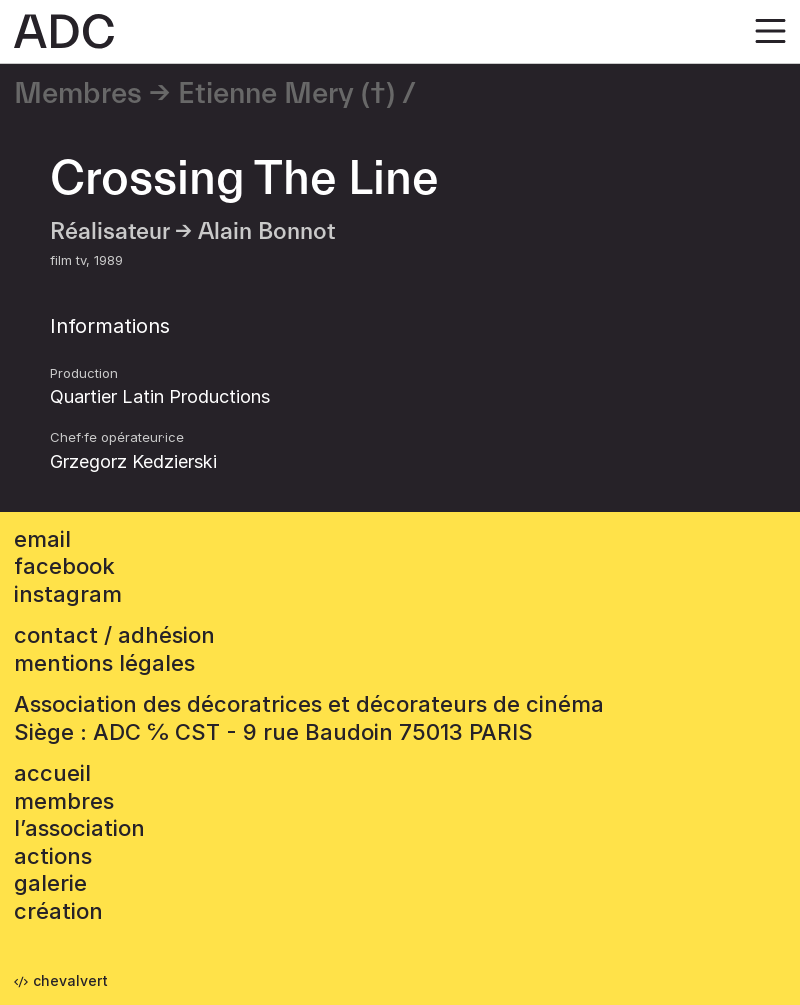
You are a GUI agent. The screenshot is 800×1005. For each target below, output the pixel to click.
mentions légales (104, 663)
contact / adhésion (114, 635)
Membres (78, 94)
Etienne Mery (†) (286, 94)
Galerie (50, 883)
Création (58, 911)
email (42, 539)
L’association (79, 828)
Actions (53, 856)
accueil (52, 773)
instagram (68, 594)
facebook (64, 566)
